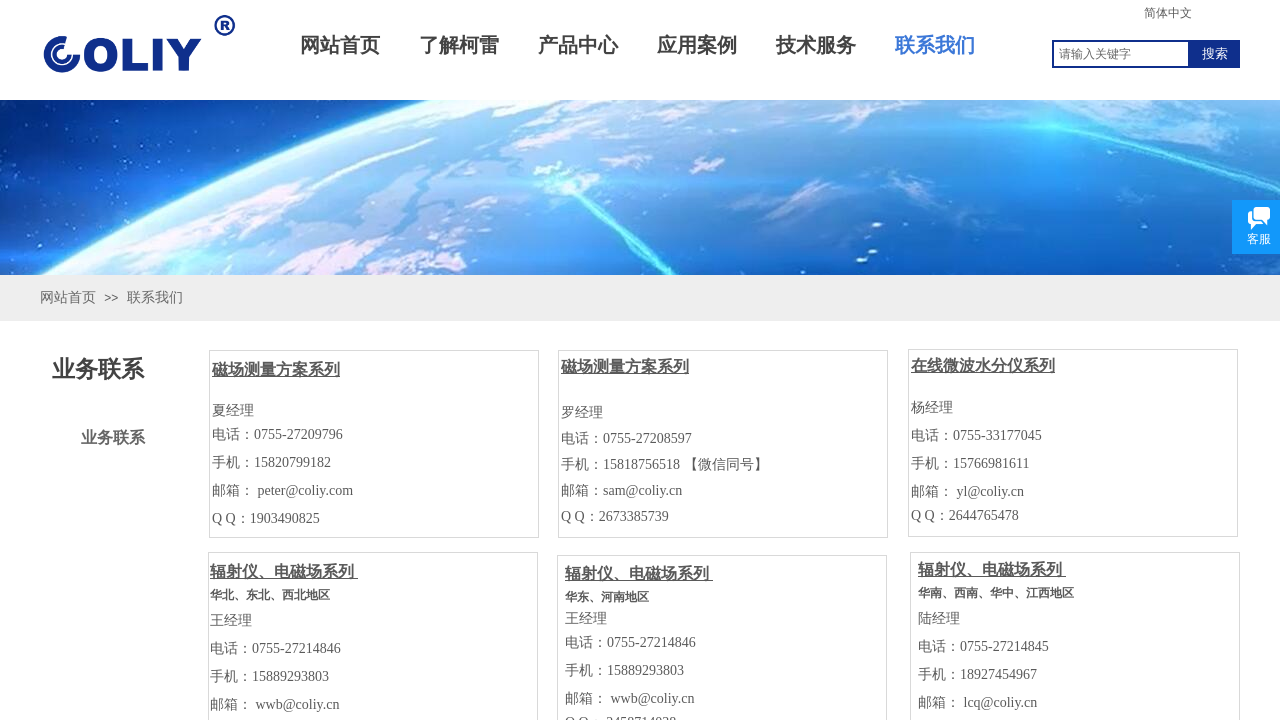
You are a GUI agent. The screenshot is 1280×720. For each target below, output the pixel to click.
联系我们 (155, 297)
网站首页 (68, 297)
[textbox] (1121, 54)
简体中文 (1168, 13)
